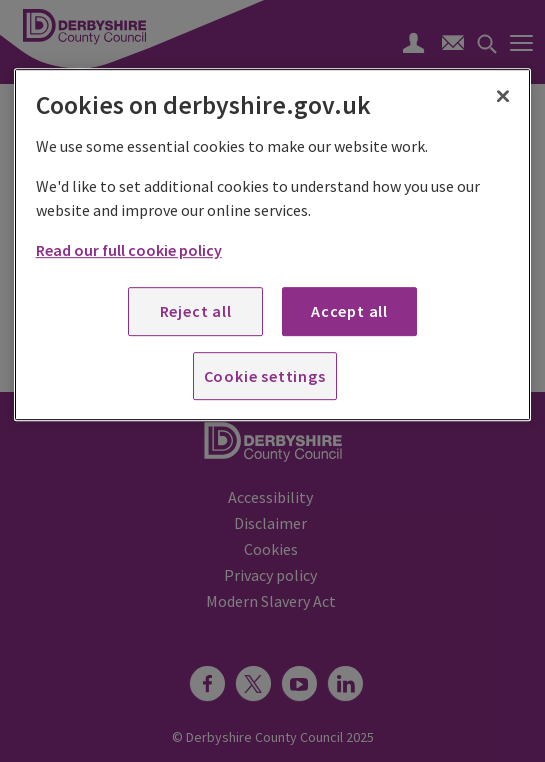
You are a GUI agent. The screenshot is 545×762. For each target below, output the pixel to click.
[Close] (503, 96)
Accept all (349, 311)
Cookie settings (265, 376)
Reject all (196, 311)
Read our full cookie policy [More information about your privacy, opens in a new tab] (129, 250)
